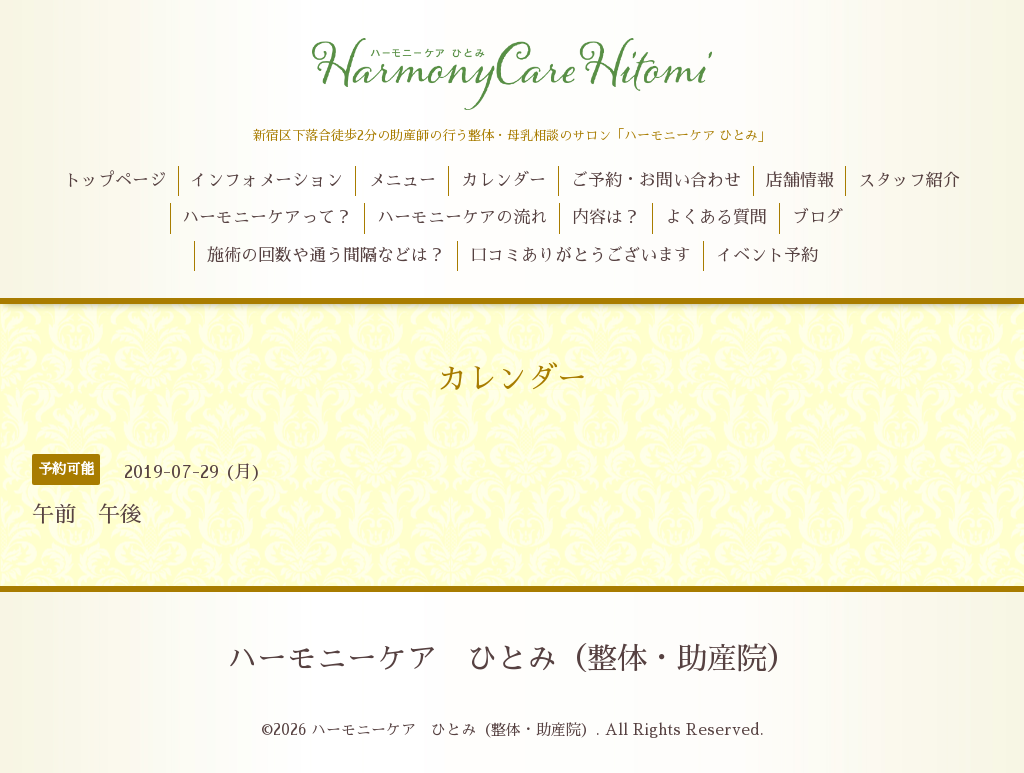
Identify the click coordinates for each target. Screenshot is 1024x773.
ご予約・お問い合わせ (656, 180)
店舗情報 (800, 180)
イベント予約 (767, 255)
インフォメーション (266, 180)
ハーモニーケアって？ (267, 217)
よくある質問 (716, 217)
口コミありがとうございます (580, 255)
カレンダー (503, 180)
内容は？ (606, 217)
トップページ (115, 180)
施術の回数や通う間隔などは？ (326, 255)
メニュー (402, 180)
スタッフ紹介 (909, 180)
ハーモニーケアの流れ (462, 217)
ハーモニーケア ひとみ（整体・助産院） (512, 659)
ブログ (817, 217)
